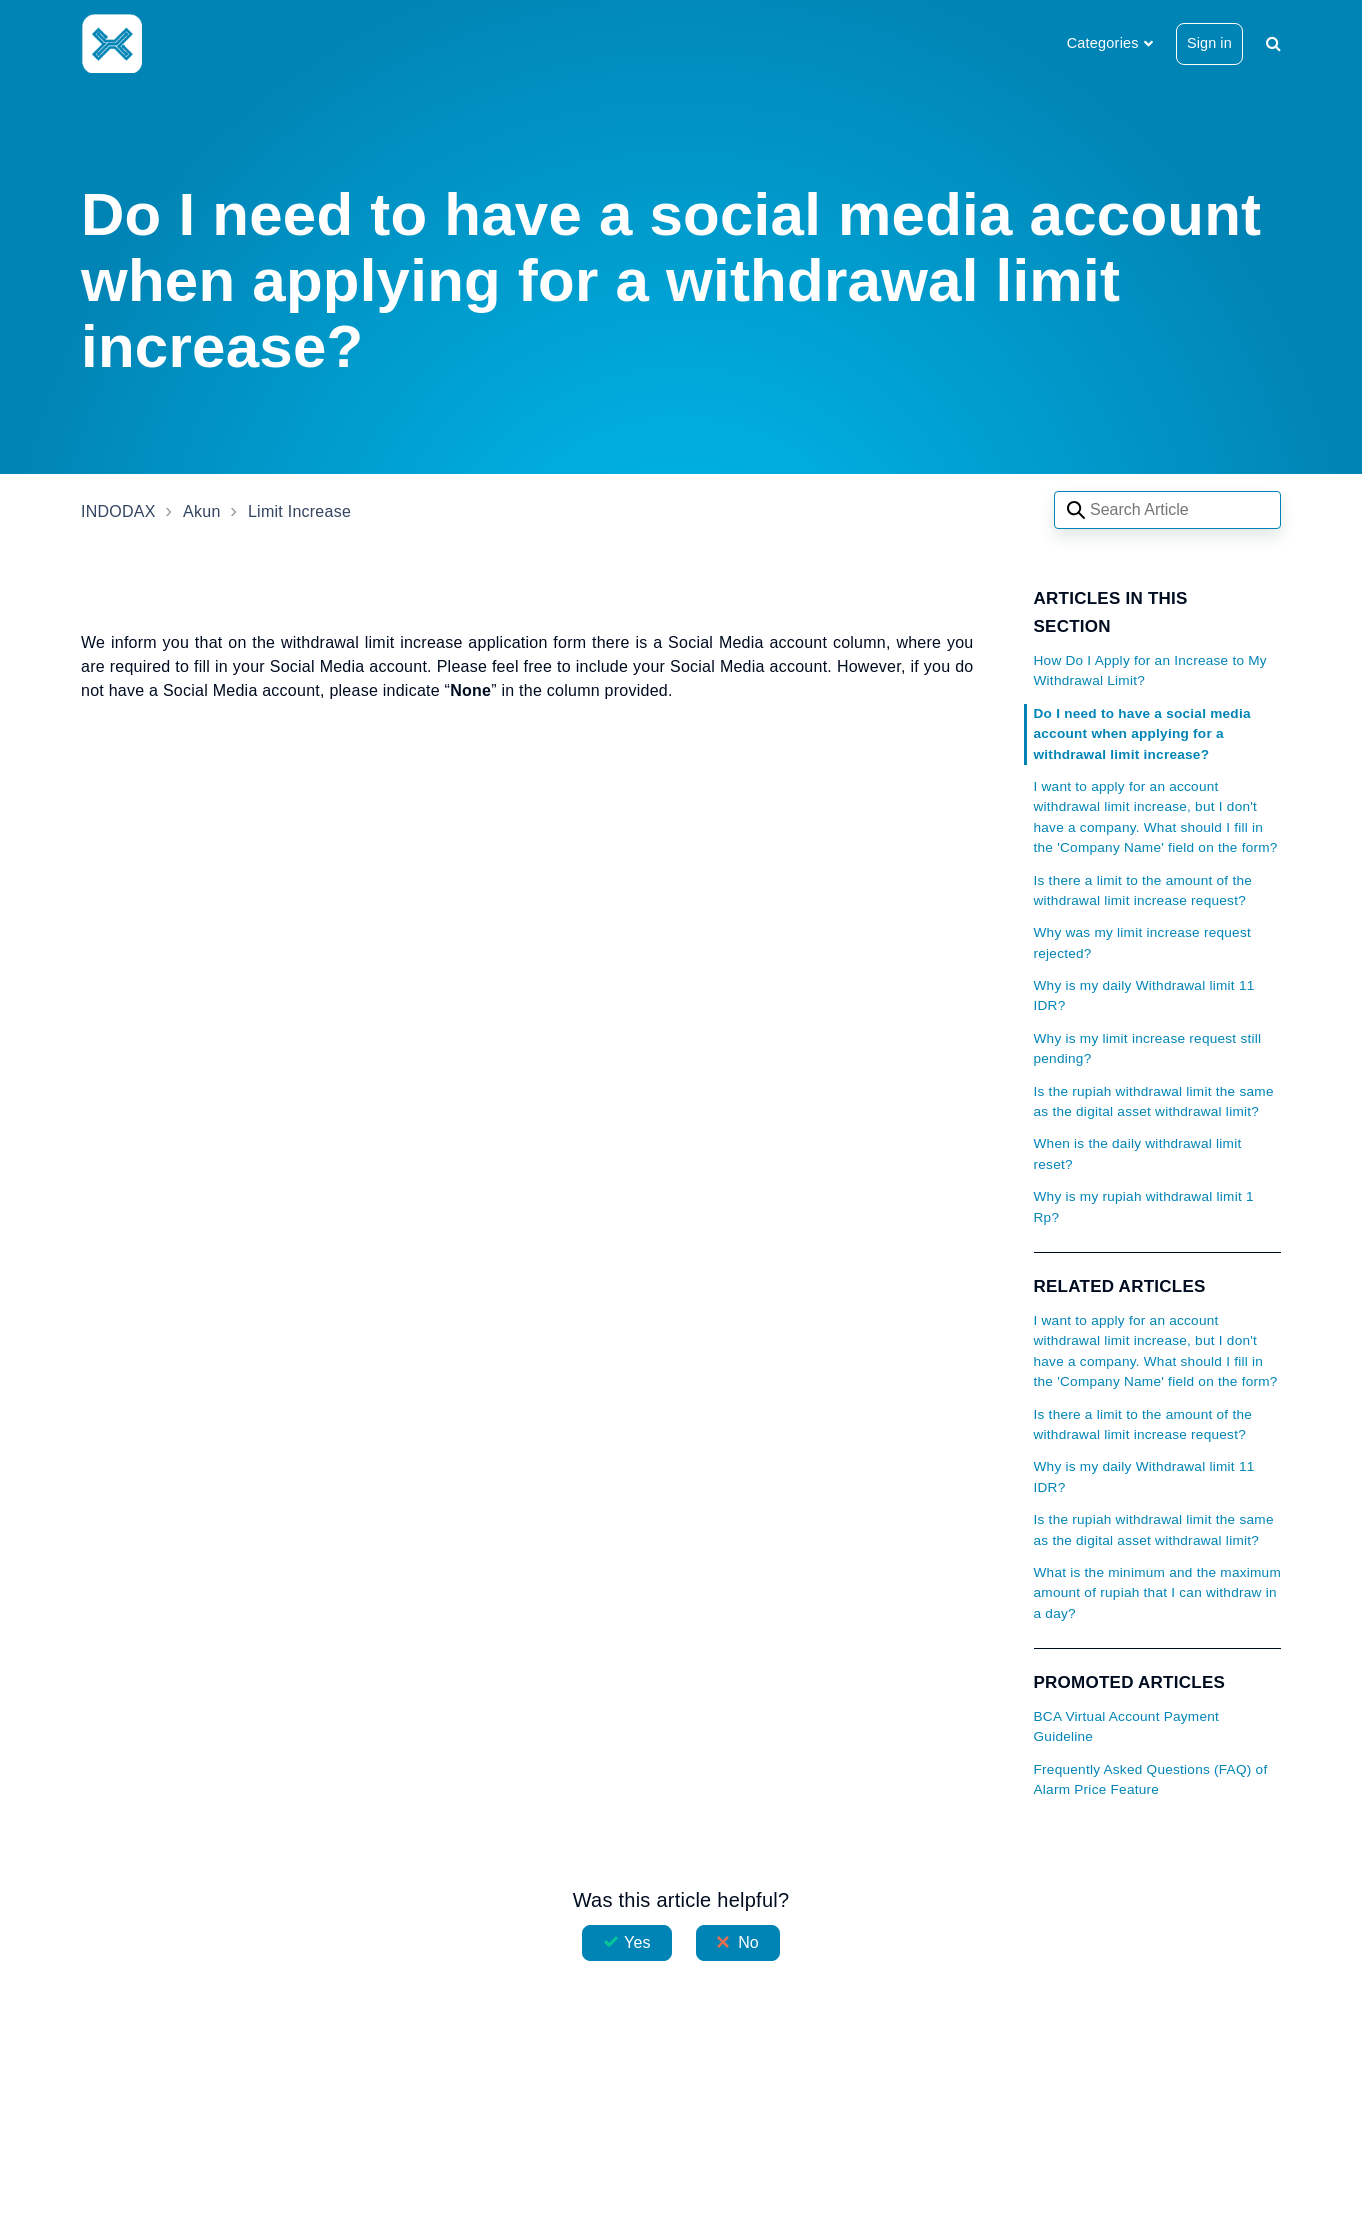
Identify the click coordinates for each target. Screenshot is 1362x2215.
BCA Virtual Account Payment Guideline (1127, 1726)
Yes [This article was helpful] (637, 1942)
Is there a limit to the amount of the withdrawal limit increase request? (1143, 890)
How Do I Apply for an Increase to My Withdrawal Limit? (1150, 670)
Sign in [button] (1209, 43)
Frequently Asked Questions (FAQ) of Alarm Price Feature (1151, 1779)
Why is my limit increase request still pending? (1148, 1048)
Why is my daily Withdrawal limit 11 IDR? (1144, 995)
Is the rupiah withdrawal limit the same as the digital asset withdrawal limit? (1154, 1101)
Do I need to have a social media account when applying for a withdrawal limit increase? (1142, 734)
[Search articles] (1167, 510)
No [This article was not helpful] (748, 1942)
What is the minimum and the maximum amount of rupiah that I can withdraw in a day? (1157, 1593)
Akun (201, 511)
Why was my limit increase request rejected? (1143, 942)
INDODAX (118, 511)
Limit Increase (299, 511)
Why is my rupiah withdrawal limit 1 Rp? (1144, 1206)
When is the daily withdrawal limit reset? (1138, 1153)
